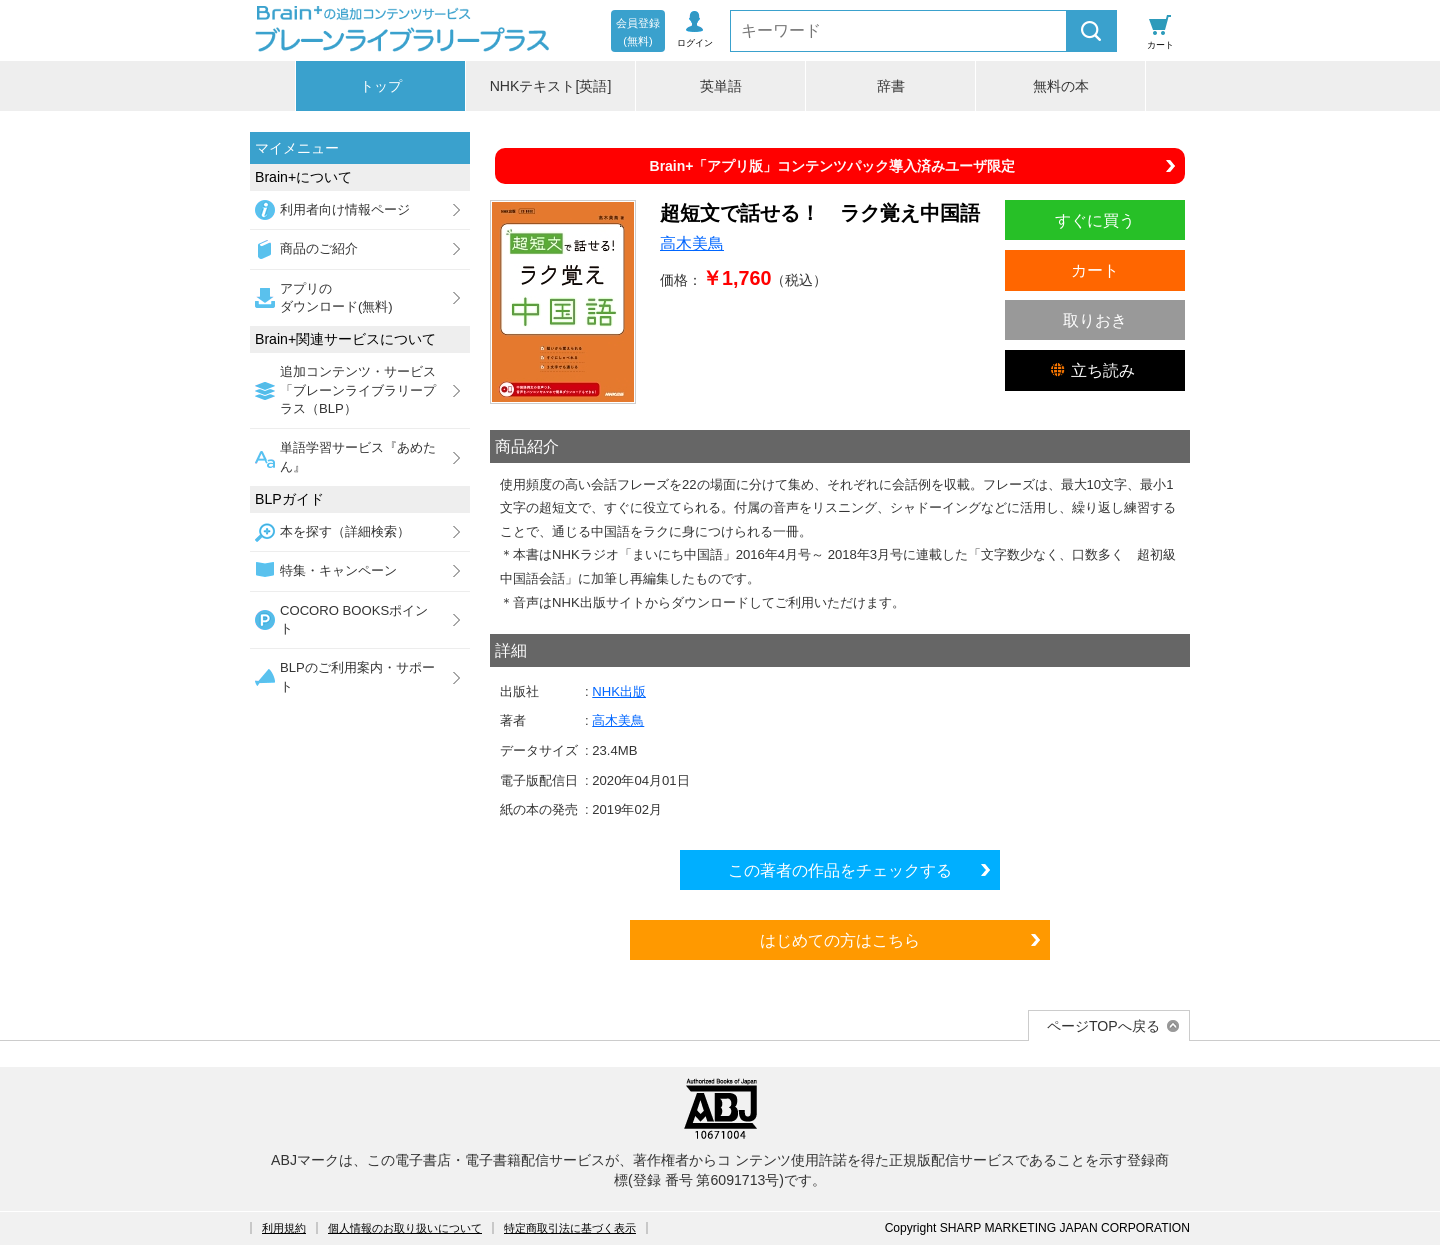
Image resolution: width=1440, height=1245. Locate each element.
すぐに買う (1095, 220)
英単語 (721, 86)
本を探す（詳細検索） (345, 531)
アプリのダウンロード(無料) (336, 297)
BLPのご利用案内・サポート (357, 676)
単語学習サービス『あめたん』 (358, 456)
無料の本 (1061, 86)
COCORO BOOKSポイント (354, 619)
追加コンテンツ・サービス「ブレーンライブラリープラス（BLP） (358, 390)
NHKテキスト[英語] (551, 86)
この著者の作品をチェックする (840, 870)
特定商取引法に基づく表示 (570, 1228)
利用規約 (284, 1228)
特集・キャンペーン (338, 570)
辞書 (891, 86)
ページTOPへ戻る (1103, 1026)
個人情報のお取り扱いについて (405, 1228)
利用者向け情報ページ (345, 209)
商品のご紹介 (319, 248)
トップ (381, 86)
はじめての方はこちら (840, 940)
